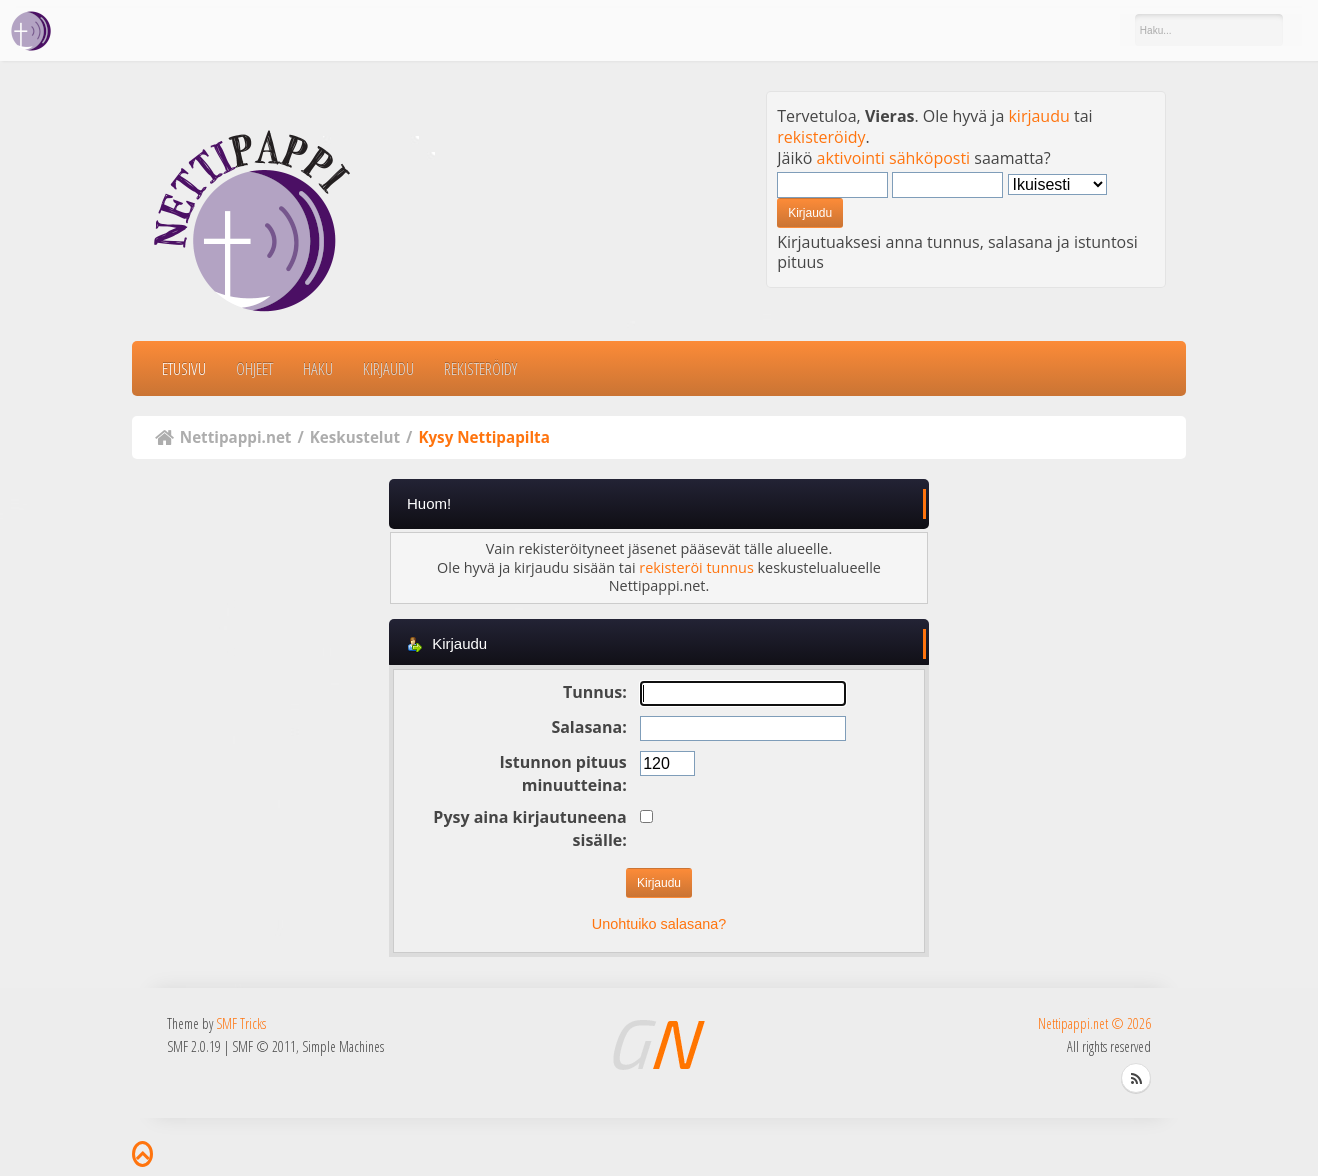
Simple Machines (343, 1046)
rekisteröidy (821, 137)
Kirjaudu (388, 368)
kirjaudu (1038, 116)
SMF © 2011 (264, 1046)
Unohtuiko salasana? (659, 924)
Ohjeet (254, 368)
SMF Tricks (241, 1023)
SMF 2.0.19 (194, 1046)
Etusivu (184, 368)
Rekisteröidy (480, 368)
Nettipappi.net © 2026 (1094, 1023)
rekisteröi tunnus (696, 567)
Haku (318, 368)
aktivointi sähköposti (894, 158)
